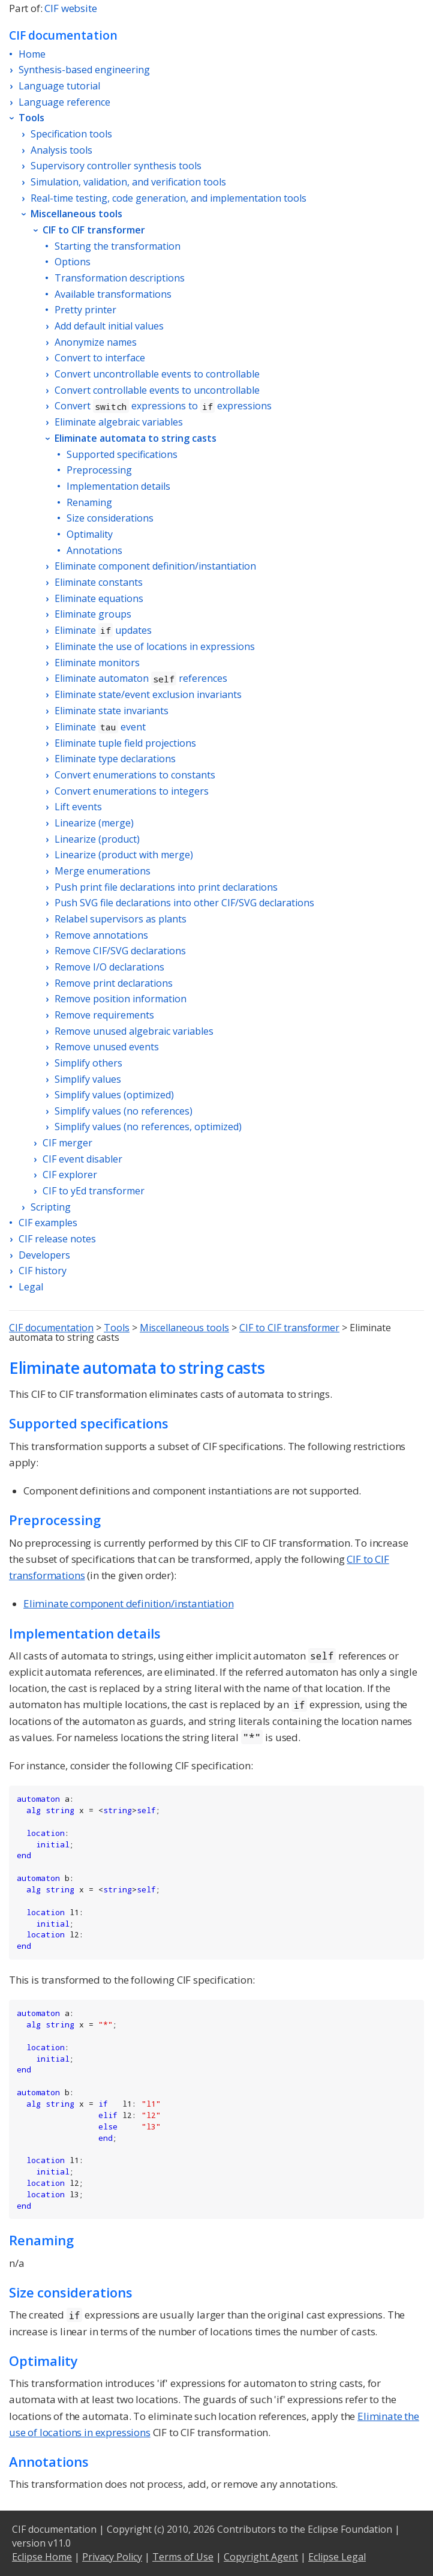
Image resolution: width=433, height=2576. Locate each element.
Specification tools (71, 133)
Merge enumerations (103, 870)
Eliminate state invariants (112, 710)
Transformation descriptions (120, 277)
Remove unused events (107, 1046)
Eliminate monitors (97, 662)
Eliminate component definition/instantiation (155, 566)
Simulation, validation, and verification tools (128, 181)
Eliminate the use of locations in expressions (155, 646)
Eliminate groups (93, 614)
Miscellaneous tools (76, 213)
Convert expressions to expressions (163, 405)
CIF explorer (70, 1174)
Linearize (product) (97, 839)
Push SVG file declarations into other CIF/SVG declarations (184, 902)
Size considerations (110, 518)
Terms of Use (183, 2556)
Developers (44, 1255)
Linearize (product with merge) (124, 854)
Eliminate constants (99, 582)
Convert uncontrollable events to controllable (157, 374)
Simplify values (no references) (124, 1111)
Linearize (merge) (94, 822)
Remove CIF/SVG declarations (120, 950)
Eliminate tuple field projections (125, 743)
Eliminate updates (103, 630)
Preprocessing (99, 470)
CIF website (70, 8)
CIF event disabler (82, 1159)
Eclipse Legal (337, 2556)
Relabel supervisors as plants (121, 918)
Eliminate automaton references (141, 678)
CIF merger (67, 1142)
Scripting (51, 1207)
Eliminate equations (99, 598)
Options (73, 261)
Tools (31, 117)
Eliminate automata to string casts (136, 438)
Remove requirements (104, 1015)
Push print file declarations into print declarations (166, 887)
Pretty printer (85, 309)
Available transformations (113, 294)
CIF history (43, 1270)
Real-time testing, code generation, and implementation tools (168, 198)
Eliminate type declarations (115, 758)
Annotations (94, 550)
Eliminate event (100, 726)
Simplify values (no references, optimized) (148, 1126)
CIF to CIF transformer (94, 229)
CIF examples (48, 1222)
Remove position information (121, 998)
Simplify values (88, 1079)
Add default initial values (109, 326)
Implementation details (118, 486)
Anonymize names (96, 342)
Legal (31, 1286)
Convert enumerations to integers (132, 791)
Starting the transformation (118, 246)
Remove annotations (101, 935)
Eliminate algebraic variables (119, 422)
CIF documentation (51, 1327)
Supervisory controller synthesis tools (116, 165)
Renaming (89, 502)
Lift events (78, 806)
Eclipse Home (42, 2556)
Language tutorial (59, 85)
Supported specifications (122, 454)
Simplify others (88, 1063)
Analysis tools (61, 150)
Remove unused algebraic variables (134, 1031)
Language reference (64, 102)
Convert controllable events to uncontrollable (157, 390)
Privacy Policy (112, 2556)
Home (32, 54)
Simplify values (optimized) (114, 1094)
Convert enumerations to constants (135, 774)
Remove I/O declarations (109, 967)
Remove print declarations (114, 983)
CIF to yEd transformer (94, 1190)
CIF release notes (57, 1238)
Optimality (90, 534)
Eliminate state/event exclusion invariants (148, 694)
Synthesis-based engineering (84, 69)
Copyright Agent (261, 2556)
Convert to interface (100, 357)
